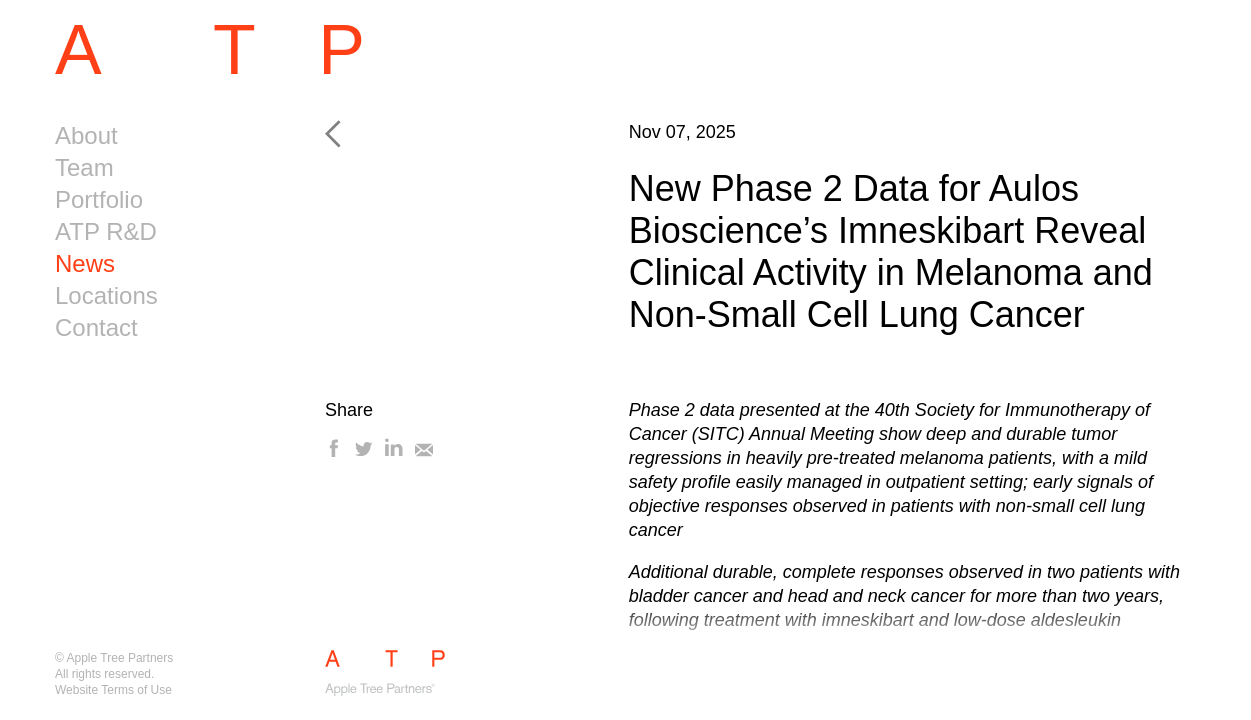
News (85, 263)
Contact (96, 327)
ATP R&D (106, 231)
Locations (106, 295)
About (86, 135)
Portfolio (99, 199)
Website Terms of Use (113, 690)
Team (84, 167)
